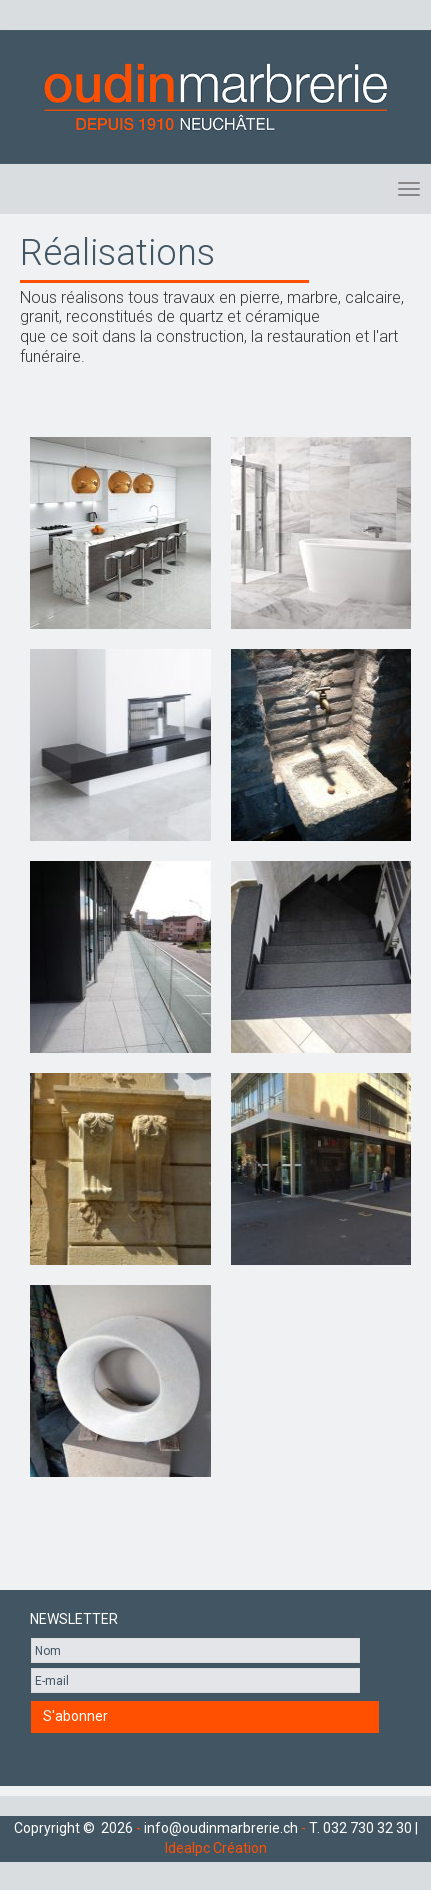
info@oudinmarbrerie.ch (221, 1828)
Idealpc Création (216, 1848)
